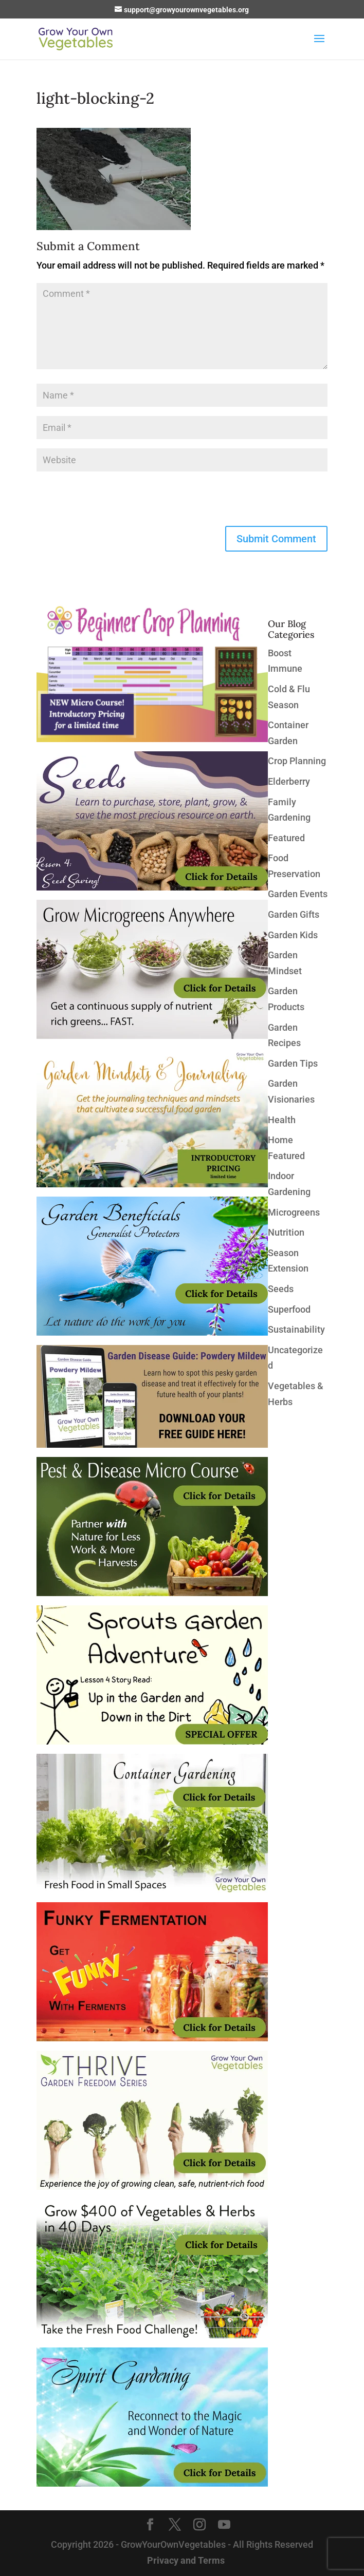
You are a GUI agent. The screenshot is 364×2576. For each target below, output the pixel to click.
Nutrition (286, 1232)
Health (282, 1119)
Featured (286, 837)
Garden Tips (293, 1063)
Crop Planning (297, 760)
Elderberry (289, 781)
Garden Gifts (293, 914)
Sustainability (296, 1329)
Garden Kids (293, 935)
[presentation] (115, 501)
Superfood (289, 1309)
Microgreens (294, 1212)
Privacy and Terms (186, 2560)
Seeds (281, 1288)
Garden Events (297, 893)
